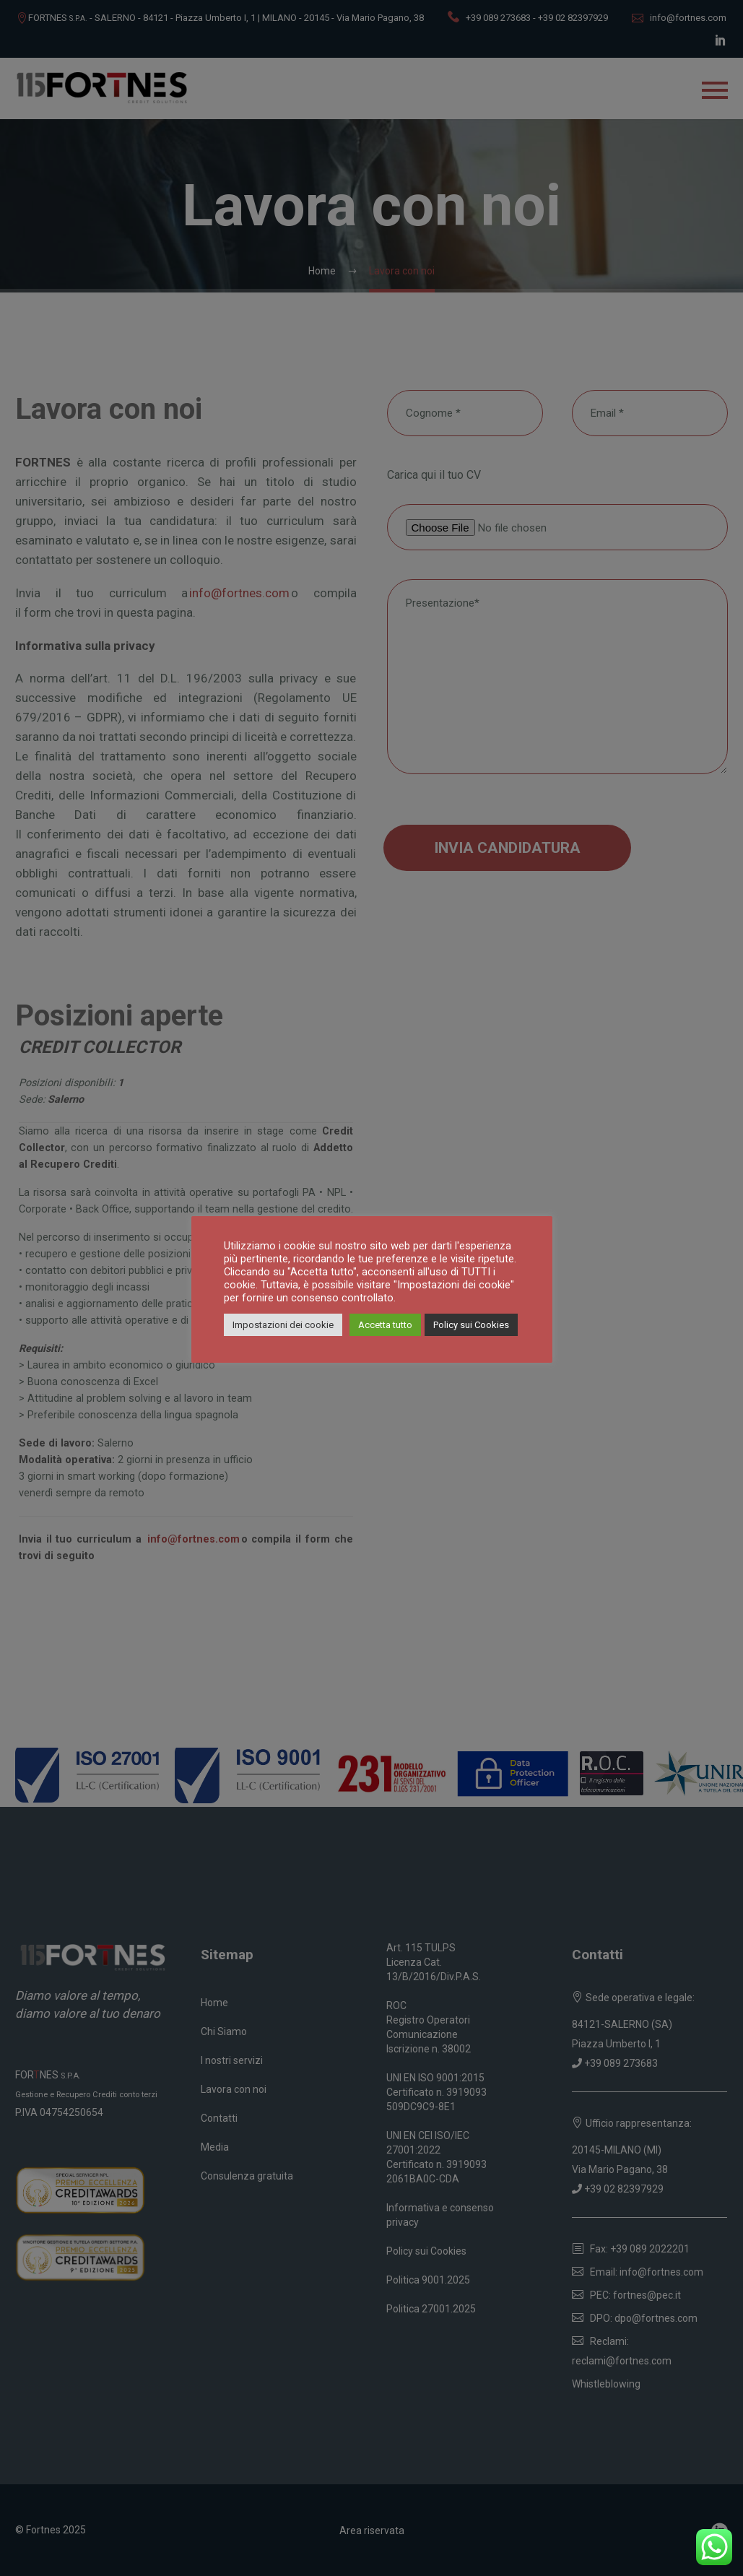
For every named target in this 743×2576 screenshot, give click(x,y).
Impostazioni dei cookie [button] (283, 1324)
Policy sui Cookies (471, 1324)
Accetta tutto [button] (385, 1324)
